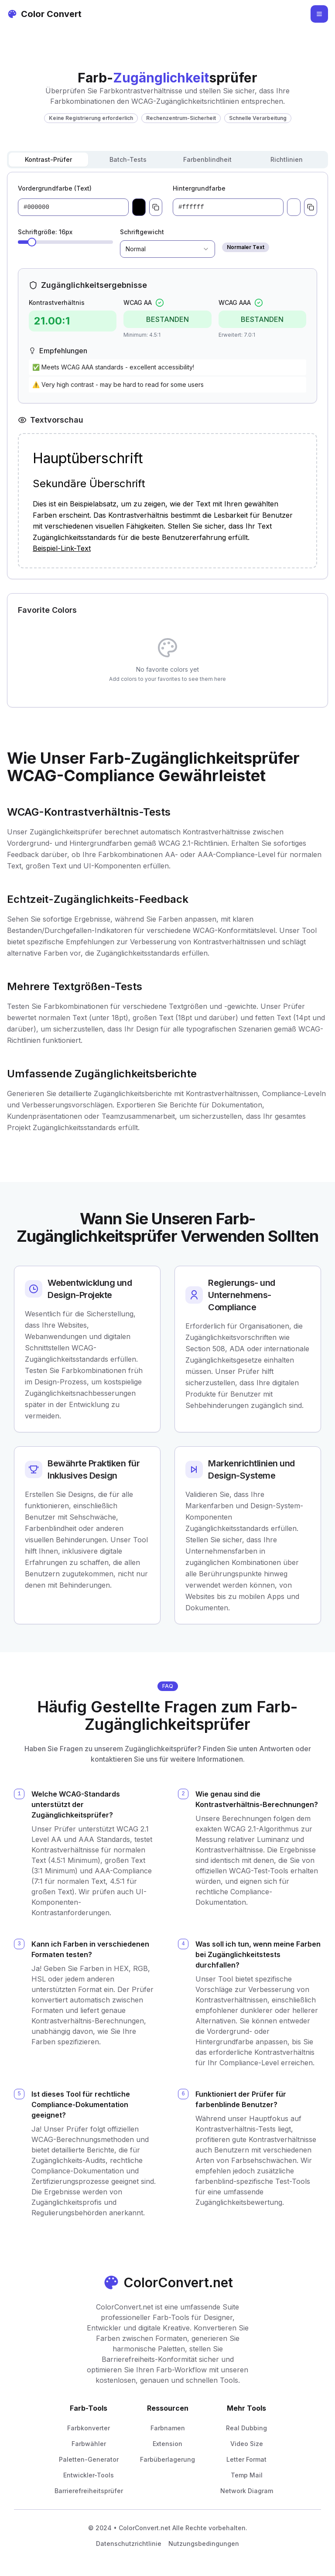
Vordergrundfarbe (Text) (55, 188)
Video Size (246, 2443)
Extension (167, 2443)
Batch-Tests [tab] (128, 159)
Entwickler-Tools (88, 2475)
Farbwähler (89, 2443)
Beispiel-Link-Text (62, 548)
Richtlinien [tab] (286, 159)
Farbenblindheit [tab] (207, 159)
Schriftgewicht (142, 232)
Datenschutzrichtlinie (128, 2543)
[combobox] (167, 249)
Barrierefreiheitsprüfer (89, 2490)
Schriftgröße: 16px (45, 232)
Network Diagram (246, 2490)
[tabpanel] (167, 375)
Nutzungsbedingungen (203, 2543)
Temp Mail (247, 2475)
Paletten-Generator (89, 2459)
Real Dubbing (246, 2428)
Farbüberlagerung (167, 2459)
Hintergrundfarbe (199, 188)
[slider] (31, 242)
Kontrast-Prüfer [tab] (48, 159)
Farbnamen (167, 2428)
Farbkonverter (88, 2428)
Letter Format (246, 2459)
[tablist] (167, 159)
